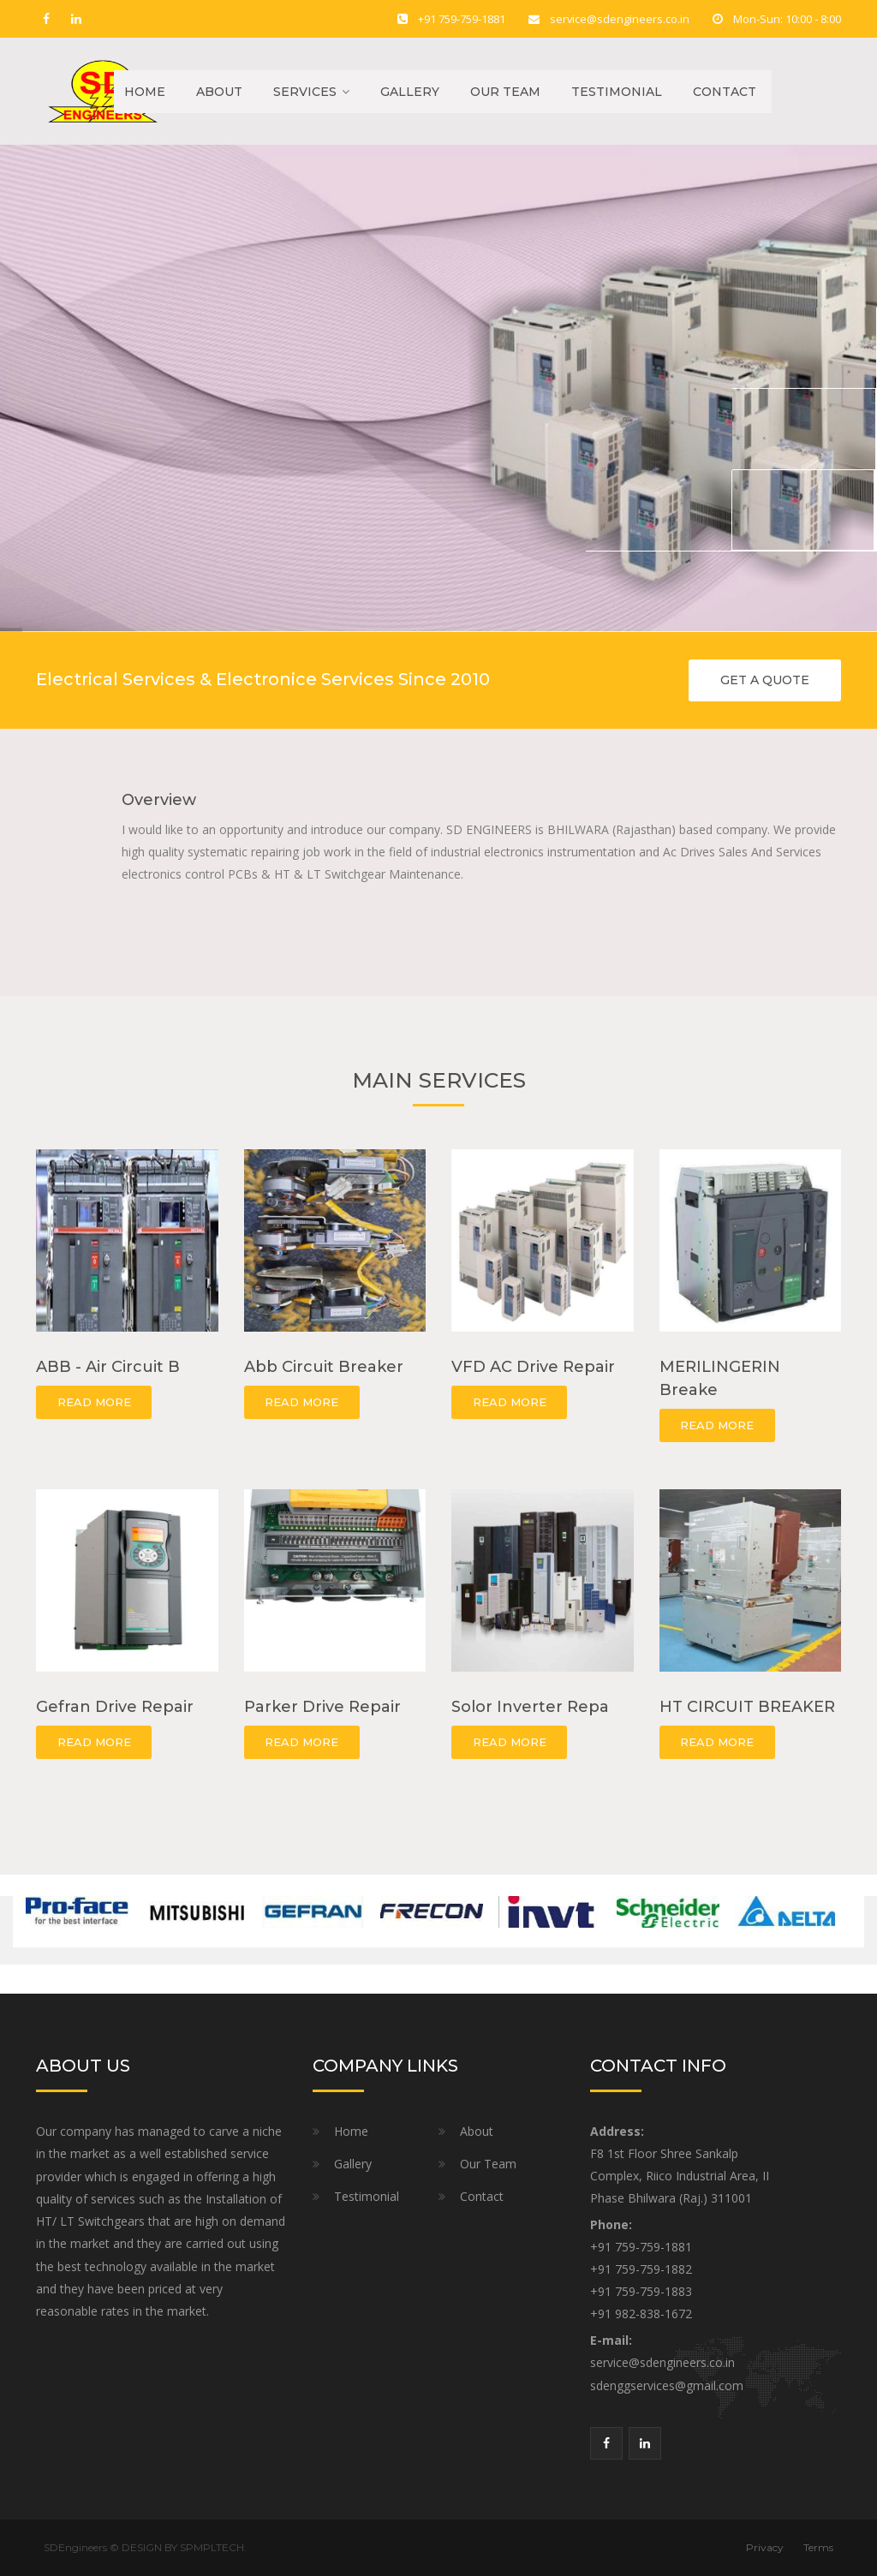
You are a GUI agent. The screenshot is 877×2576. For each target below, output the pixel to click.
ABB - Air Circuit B (108, 1366)
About (219, 91)
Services (305, 91)
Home (139, 91)
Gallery (409, 91)
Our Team (505, 91)
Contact (724, 91)
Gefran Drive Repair (115, 1706)
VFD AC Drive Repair (533, 1366)
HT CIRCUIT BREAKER (747, 1706)
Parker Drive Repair (322, 1706)
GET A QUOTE (764, 680)
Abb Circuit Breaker (323, 1366)
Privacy (765, 2547)
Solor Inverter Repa (530, 1706)
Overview (159, 799)
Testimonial (616, 91)
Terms (818, 2547)
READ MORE (94, 1402)
